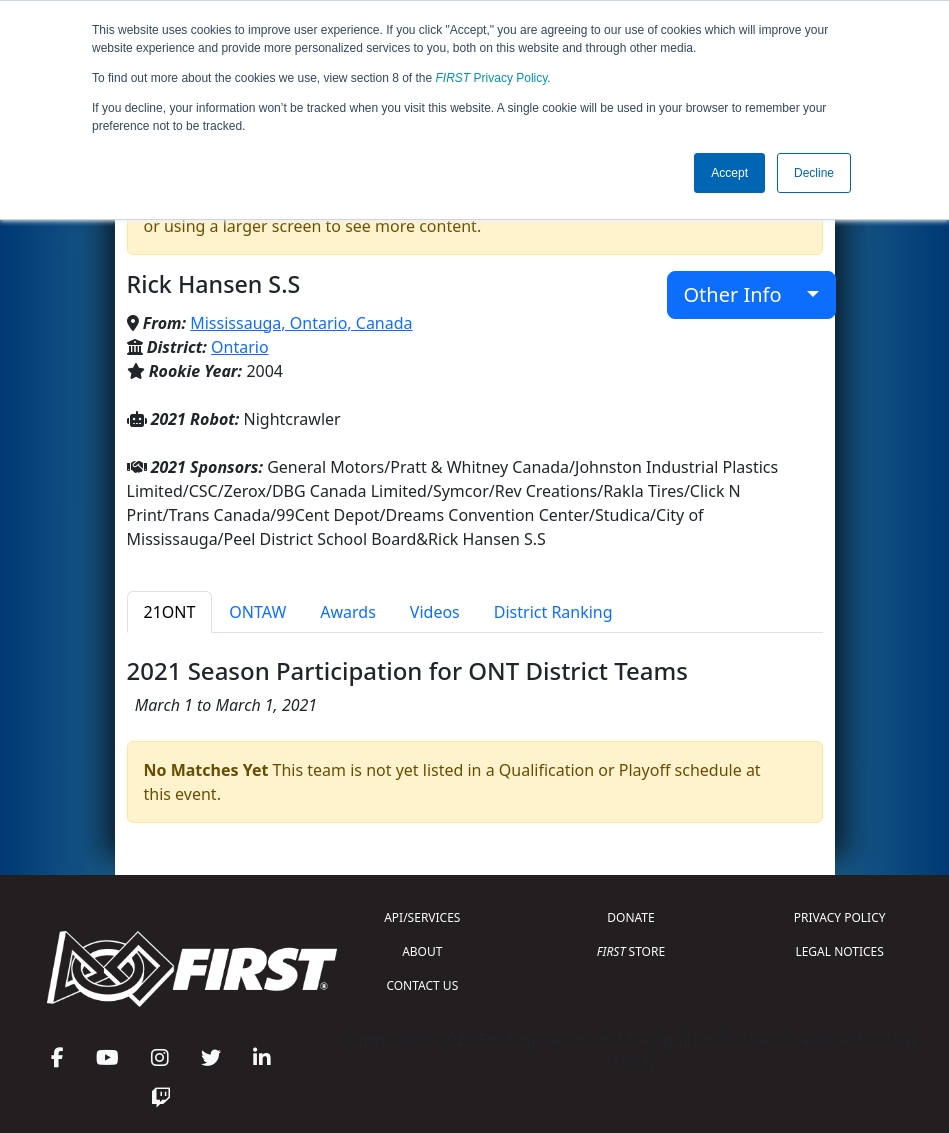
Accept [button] (729, 173)
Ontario (240, 347)
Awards (348, 612)
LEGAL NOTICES (839, 951)
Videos (435, 612)
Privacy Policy (492, 78)
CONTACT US (422, 985)
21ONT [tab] (170, 612)
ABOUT (422, 951)
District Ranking (553, 612)
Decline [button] (814, 173)
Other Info (743, 294)
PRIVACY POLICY (840, 917)
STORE (631, 951)
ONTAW (257, 612)
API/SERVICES (422, 917)
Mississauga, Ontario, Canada (301, 323)
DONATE (630, 917)
